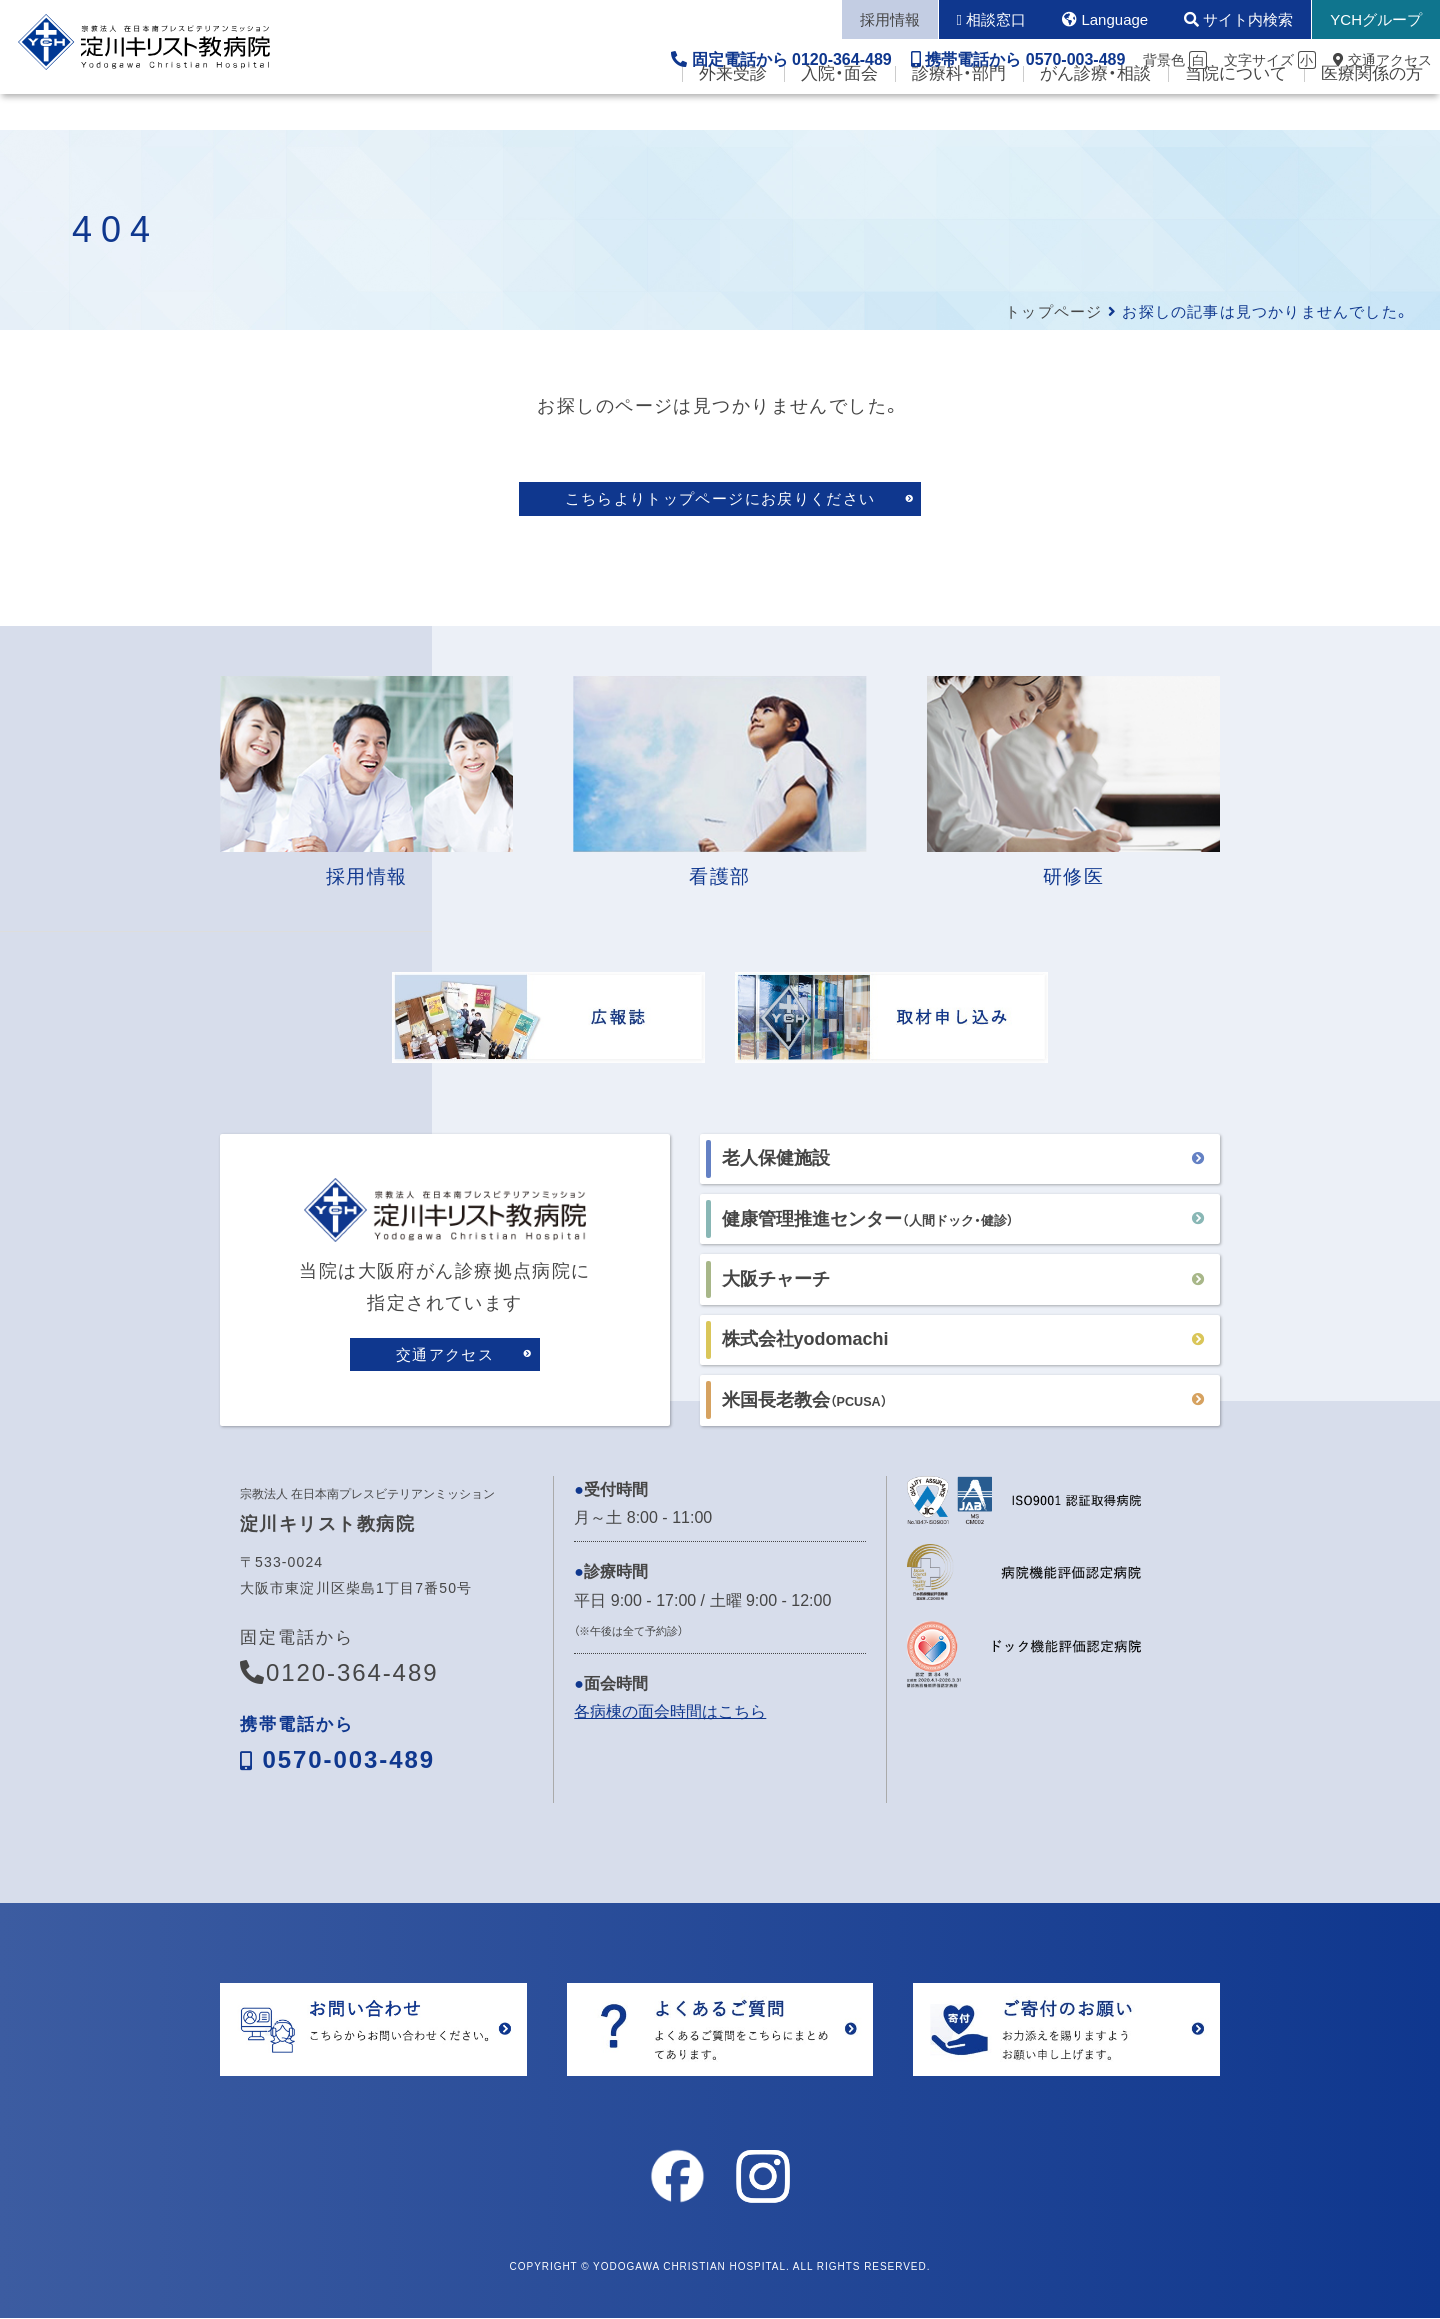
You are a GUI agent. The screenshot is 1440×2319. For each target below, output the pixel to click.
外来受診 (733, 110)
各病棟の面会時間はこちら (670, 1713)
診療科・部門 (959, 110)
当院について (1236, 110)
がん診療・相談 (1095, 110)
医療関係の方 (1372, 110)
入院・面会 (839, 110)
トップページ (1053, 311)
